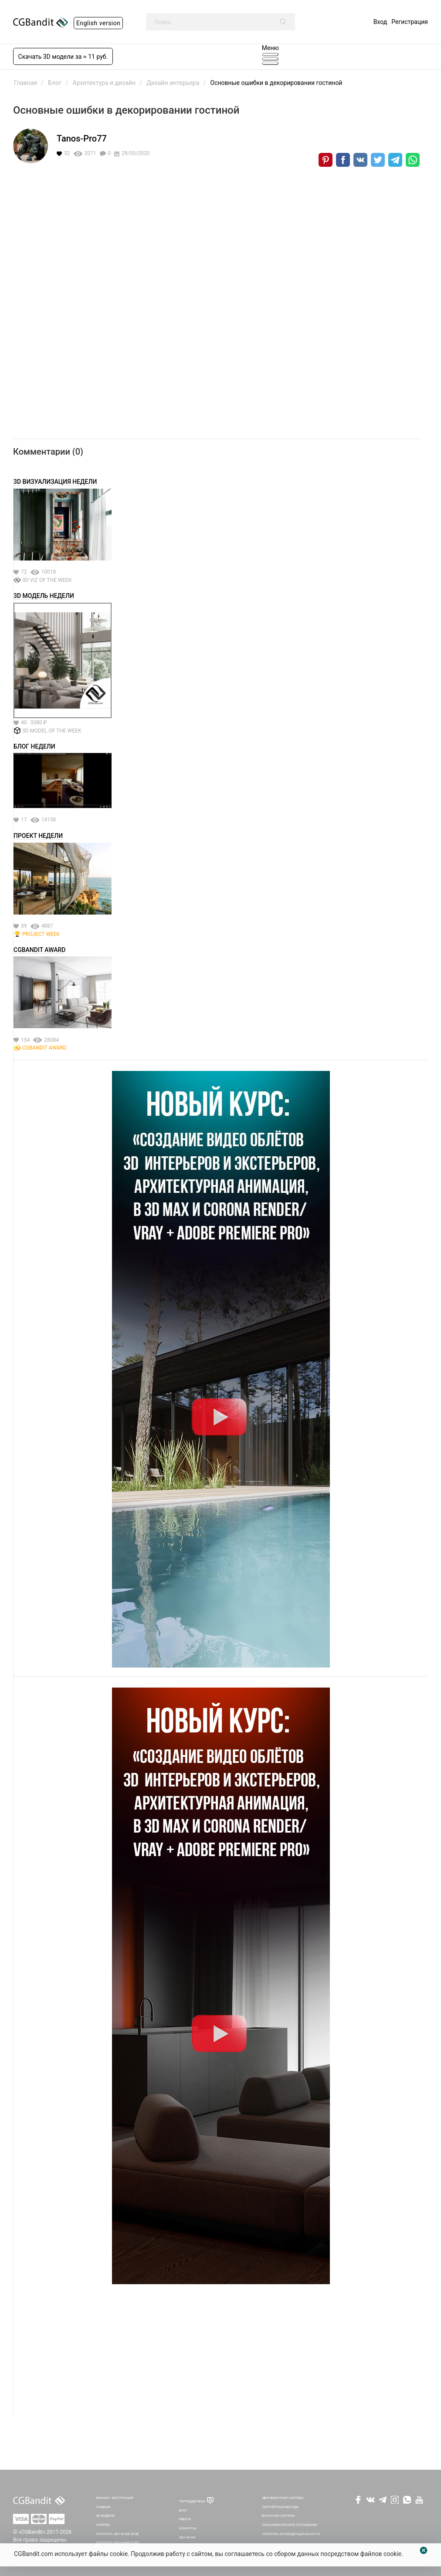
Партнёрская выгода (280, 2507)
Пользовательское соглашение (289, 2525)
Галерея (102, 2525)
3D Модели (105, 2516)
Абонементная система (282, 2498)
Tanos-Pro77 (82, 138)
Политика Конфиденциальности (291, 2534)
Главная (103, 2507)
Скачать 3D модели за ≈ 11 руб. (63, 56)
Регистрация (409, 21)
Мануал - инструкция (114, 2498)
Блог (183, 2510)
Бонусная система (278, 2516)
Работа (185, 2519)
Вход (380, 21)
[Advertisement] (221, 2356)
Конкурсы (188, 2528)
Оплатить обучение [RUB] (117, 2534)
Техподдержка (192, 2501)
